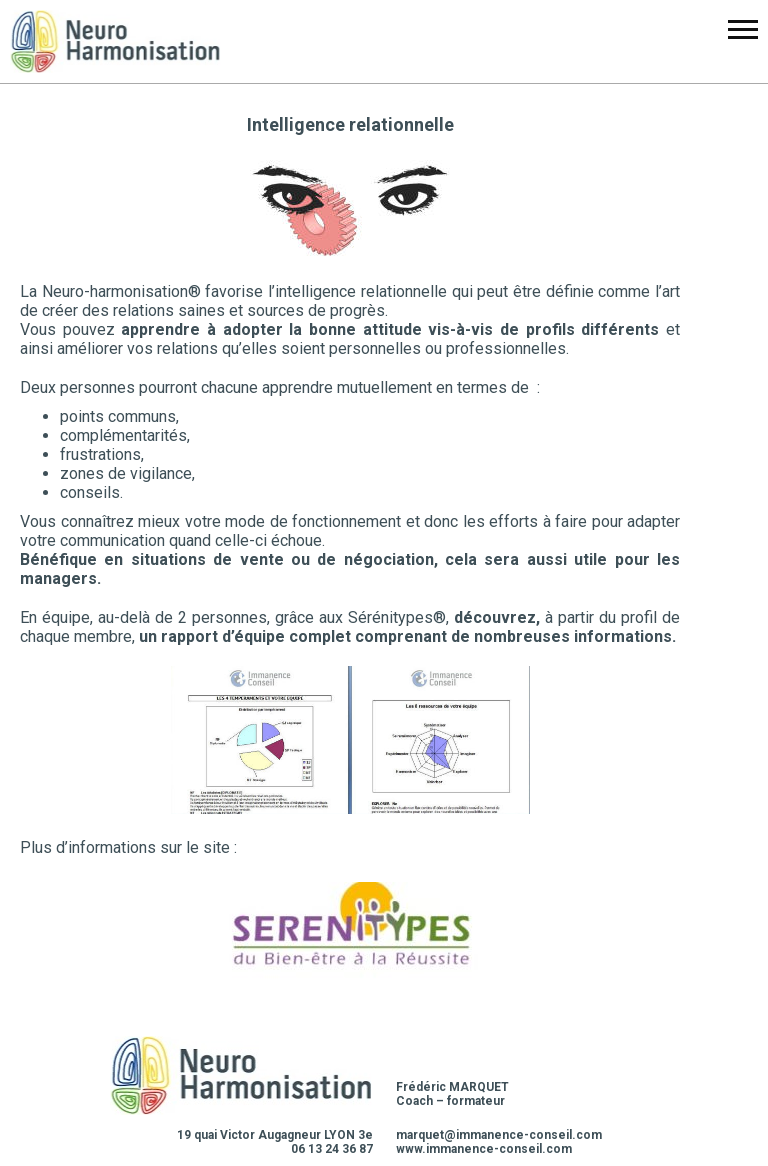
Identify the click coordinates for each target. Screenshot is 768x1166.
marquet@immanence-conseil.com (499, 1135)
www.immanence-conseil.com (484, 1149)
